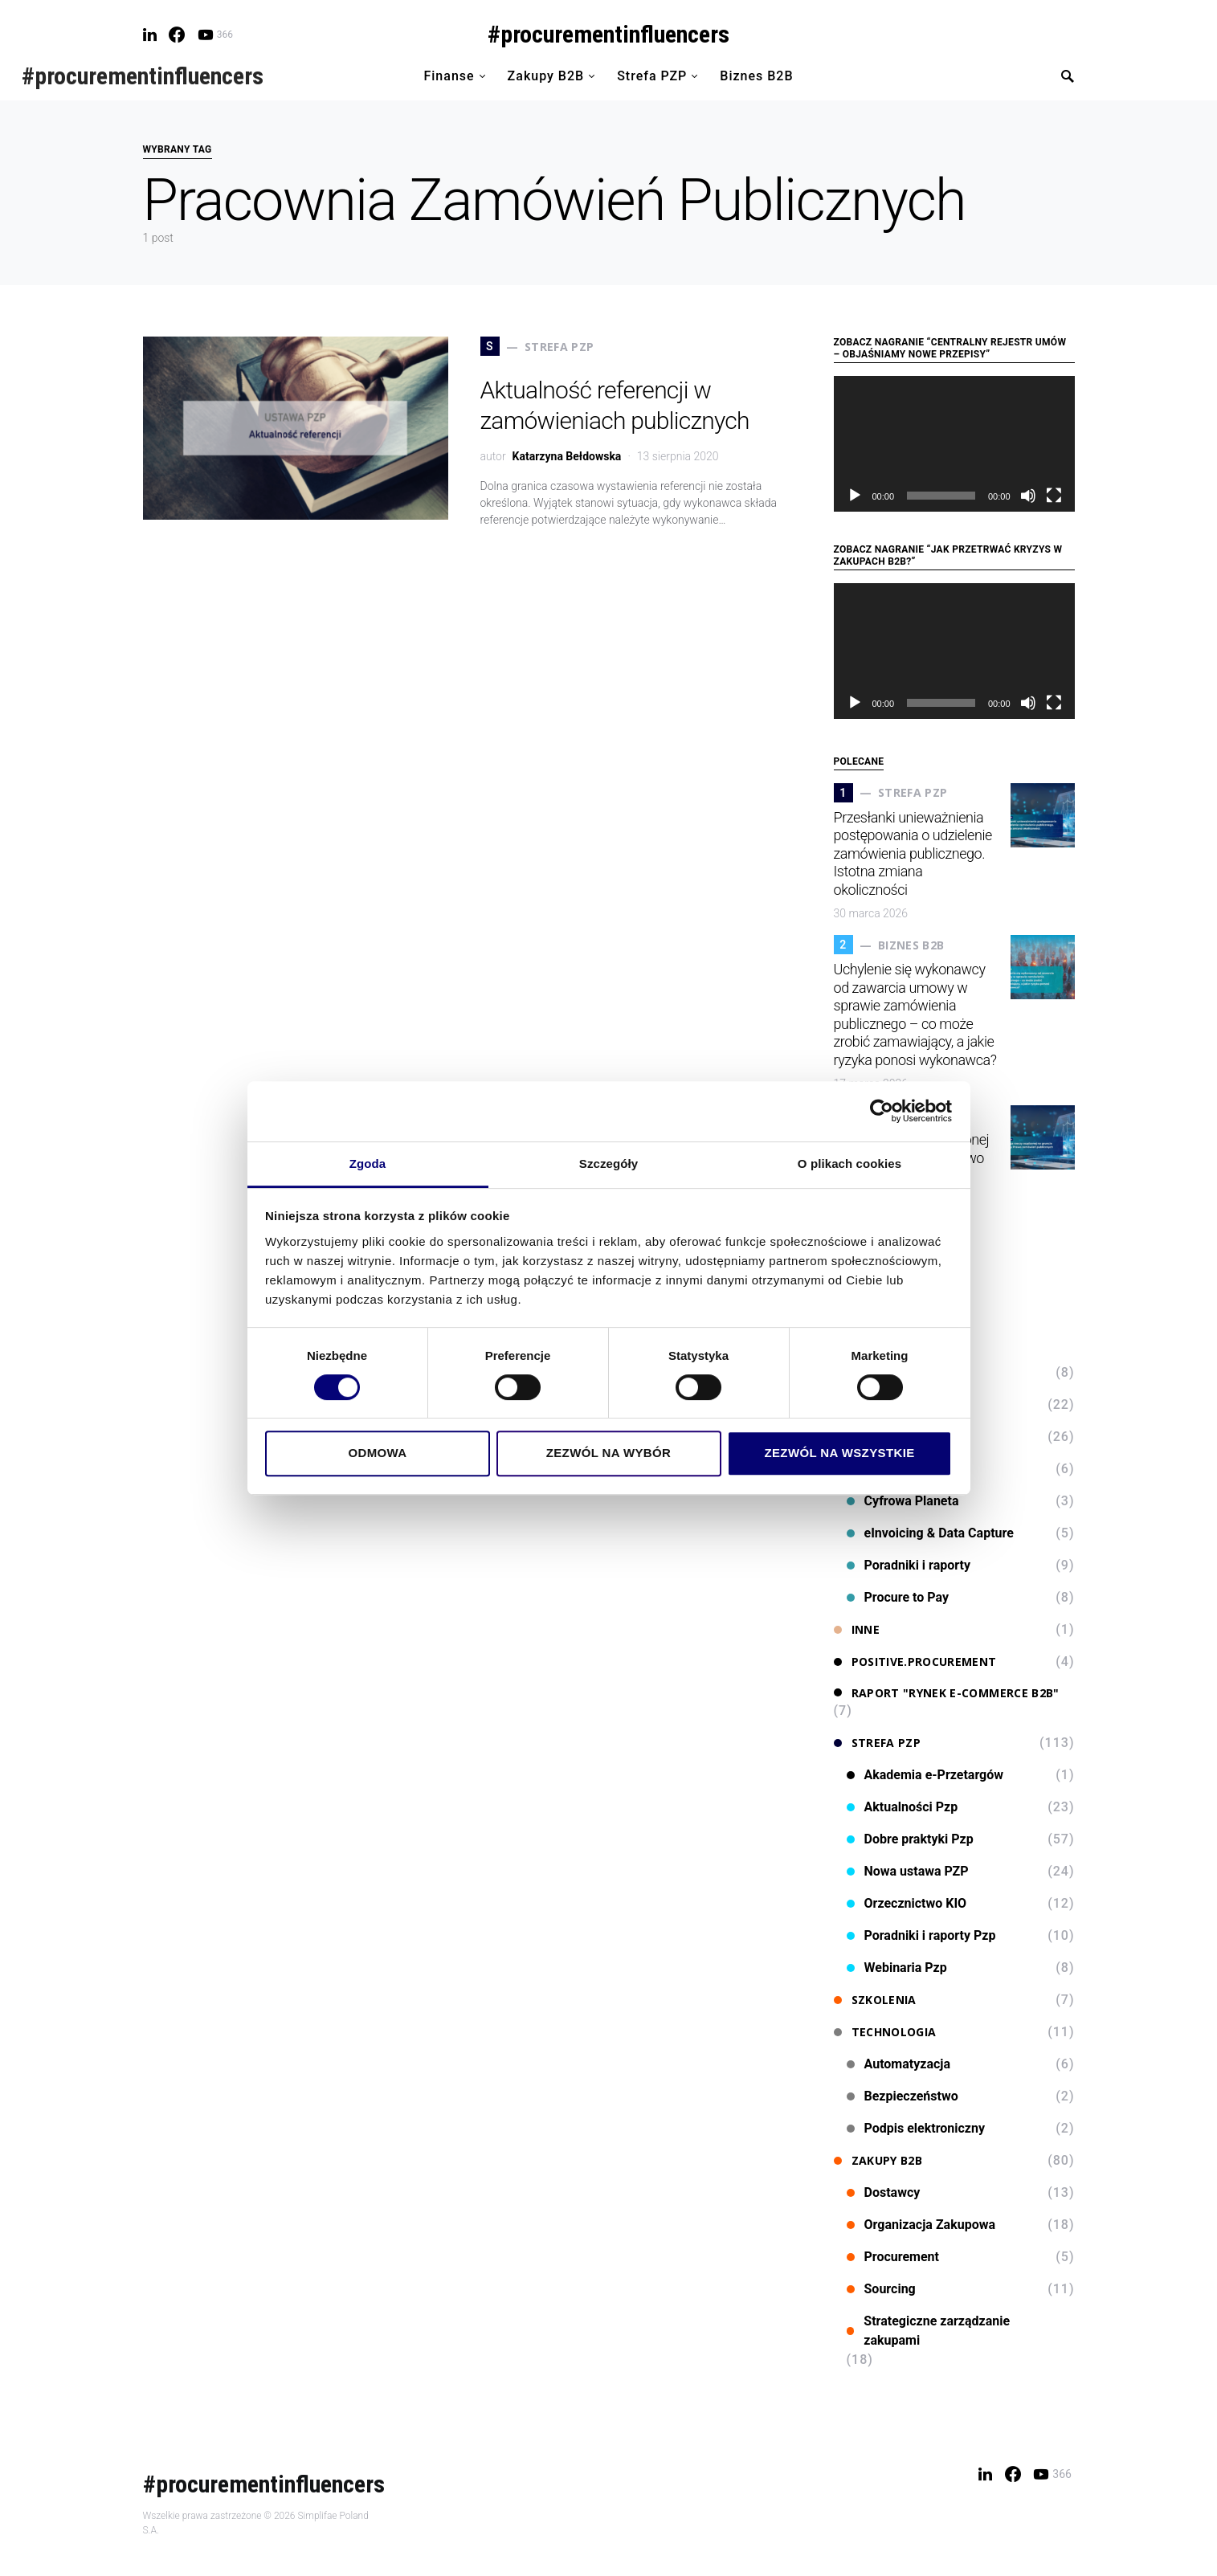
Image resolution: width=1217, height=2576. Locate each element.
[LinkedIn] (150, 35)
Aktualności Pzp (902, 1807)
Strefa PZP (877, 1742)
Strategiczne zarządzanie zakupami (929, 2330)
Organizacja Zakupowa (921, 2224)
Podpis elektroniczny (916, 2128)
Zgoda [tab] (367, 1163)
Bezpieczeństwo (902, 2096)
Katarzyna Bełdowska (567, 456)
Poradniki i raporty (909, 1565)
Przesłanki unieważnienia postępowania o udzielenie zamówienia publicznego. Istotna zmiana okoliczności (913, 853)
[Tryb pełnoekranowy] (1054, 496)
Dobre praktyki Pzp (910, 1839)
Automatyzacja (899, 2064)
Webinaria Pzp (897, 1967)
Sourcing (881, 2288)
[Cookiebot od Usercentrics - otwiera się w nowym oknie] (881, 1111)
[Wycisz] (1028, 496)
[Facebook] (177, 35)
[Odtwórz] (855, 496)
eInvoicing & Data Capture (930, 1533)
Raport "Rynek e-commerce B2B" (947, 1692)
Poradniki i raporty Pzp (921, 1935)
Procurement (893, 2256)
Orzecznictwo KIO (907, 1903)
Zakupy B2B (878, 2160)
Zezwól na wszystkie (839, 1452)
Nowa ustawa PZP (908, 1871)
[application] (954, 444)
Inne (857, 1629)
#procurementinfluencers (608, 34)
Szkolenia (875, 1999)
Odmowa (377, 1452)
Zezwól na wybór (609, 1452)
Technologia (885, 2031)
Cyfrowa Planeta (903, 1500)
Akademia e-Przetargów (925, 1774)
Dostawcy (884, 2192)
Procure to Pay (898, 1597)
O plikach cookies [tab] (849, 1163)
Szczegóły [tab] (608, 1163)
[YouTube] (215, 35)
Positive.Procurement (915, 1661)
